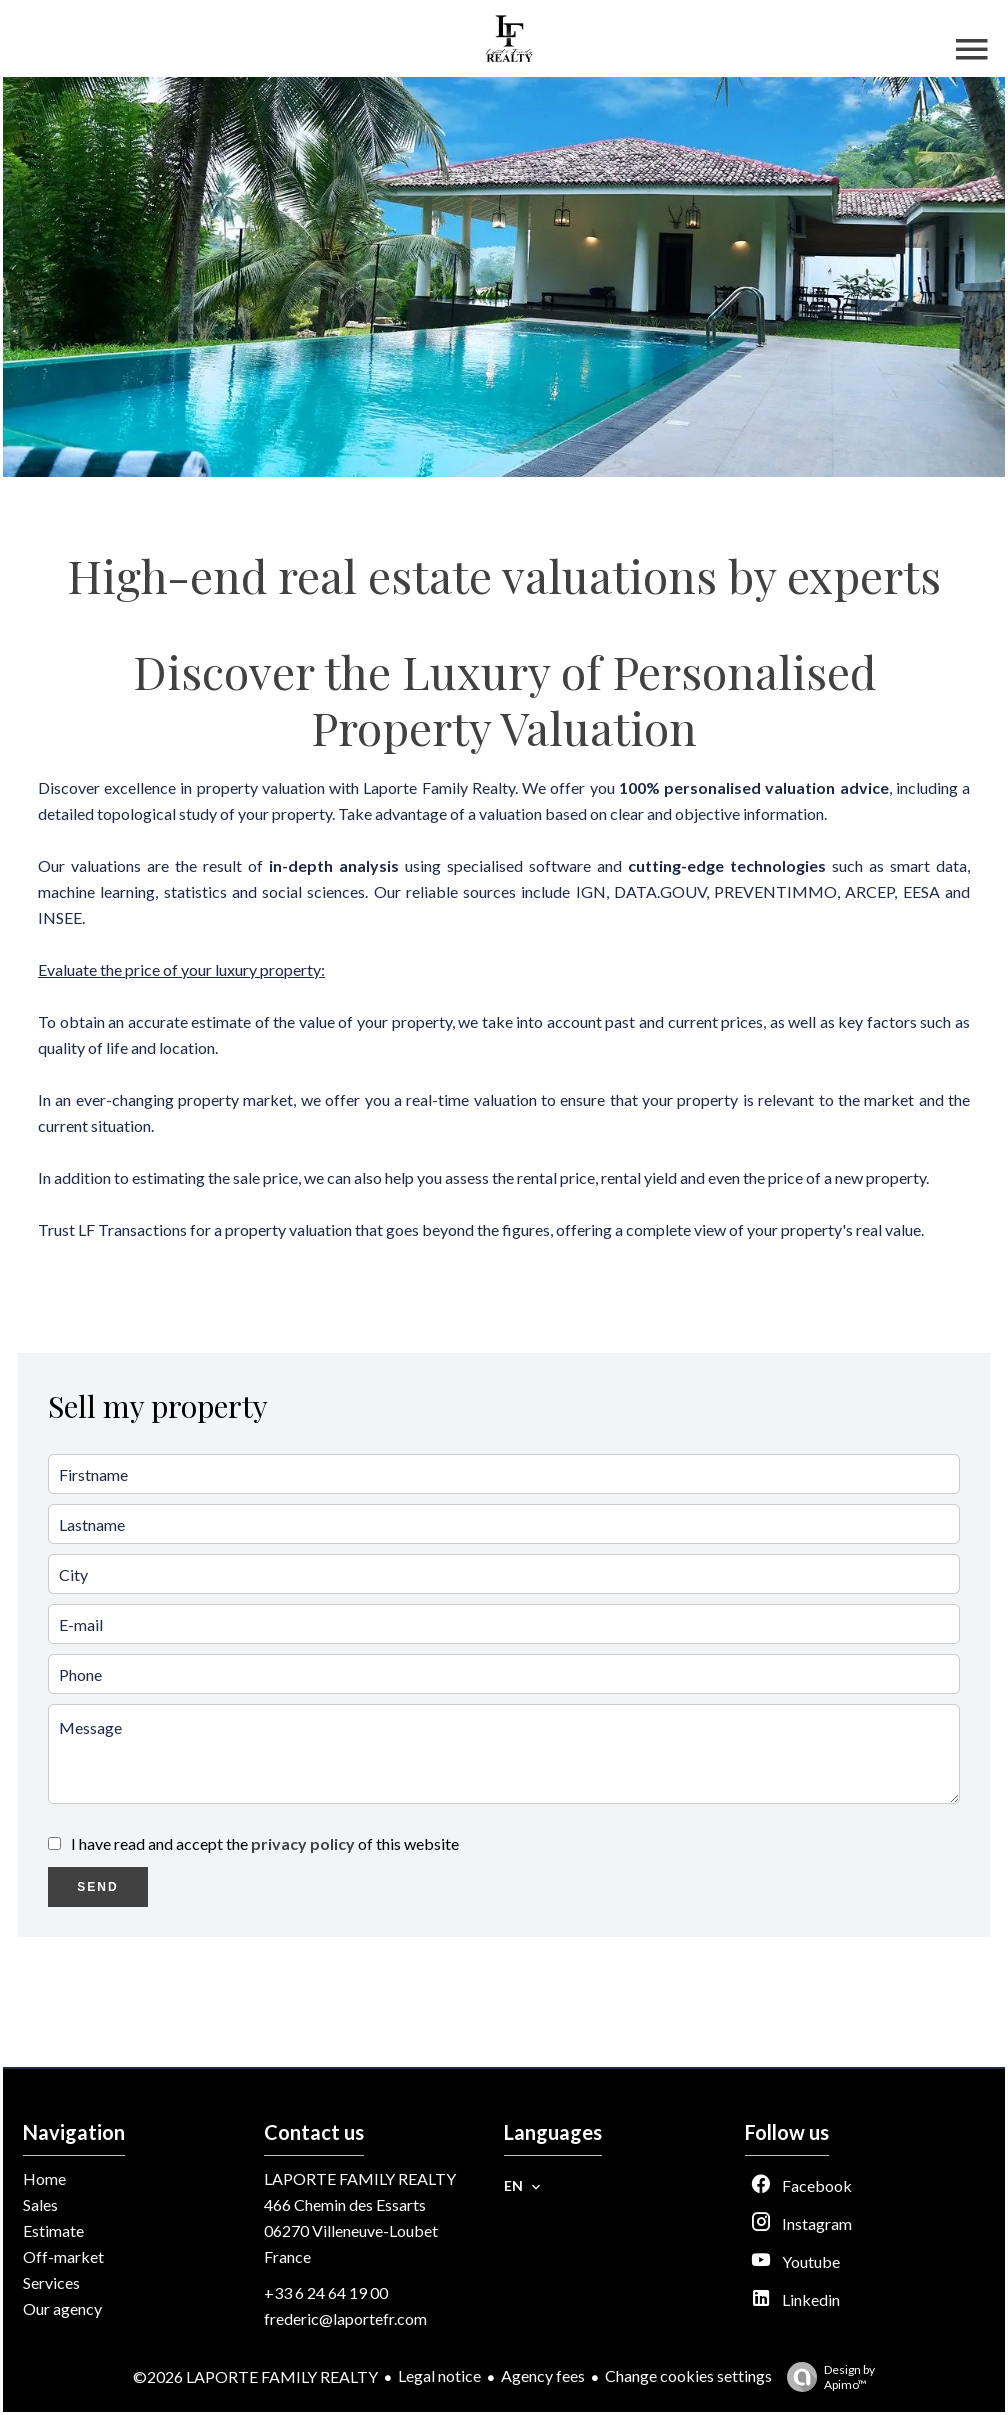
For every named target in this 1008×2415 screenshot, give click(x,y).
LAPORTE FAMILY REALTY (360, 2178)
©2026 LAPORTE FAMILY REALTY (255, 2376)
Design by (826, 2377)
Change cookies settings (688, 2375)
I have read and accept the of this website (265, 1843)
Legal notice (439, 2375)
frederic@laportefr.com (345, 2318)
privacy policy (303, 1843)
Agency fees (543, 2375)
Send (97, 1887)
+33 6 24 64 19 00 (326, 2292)
